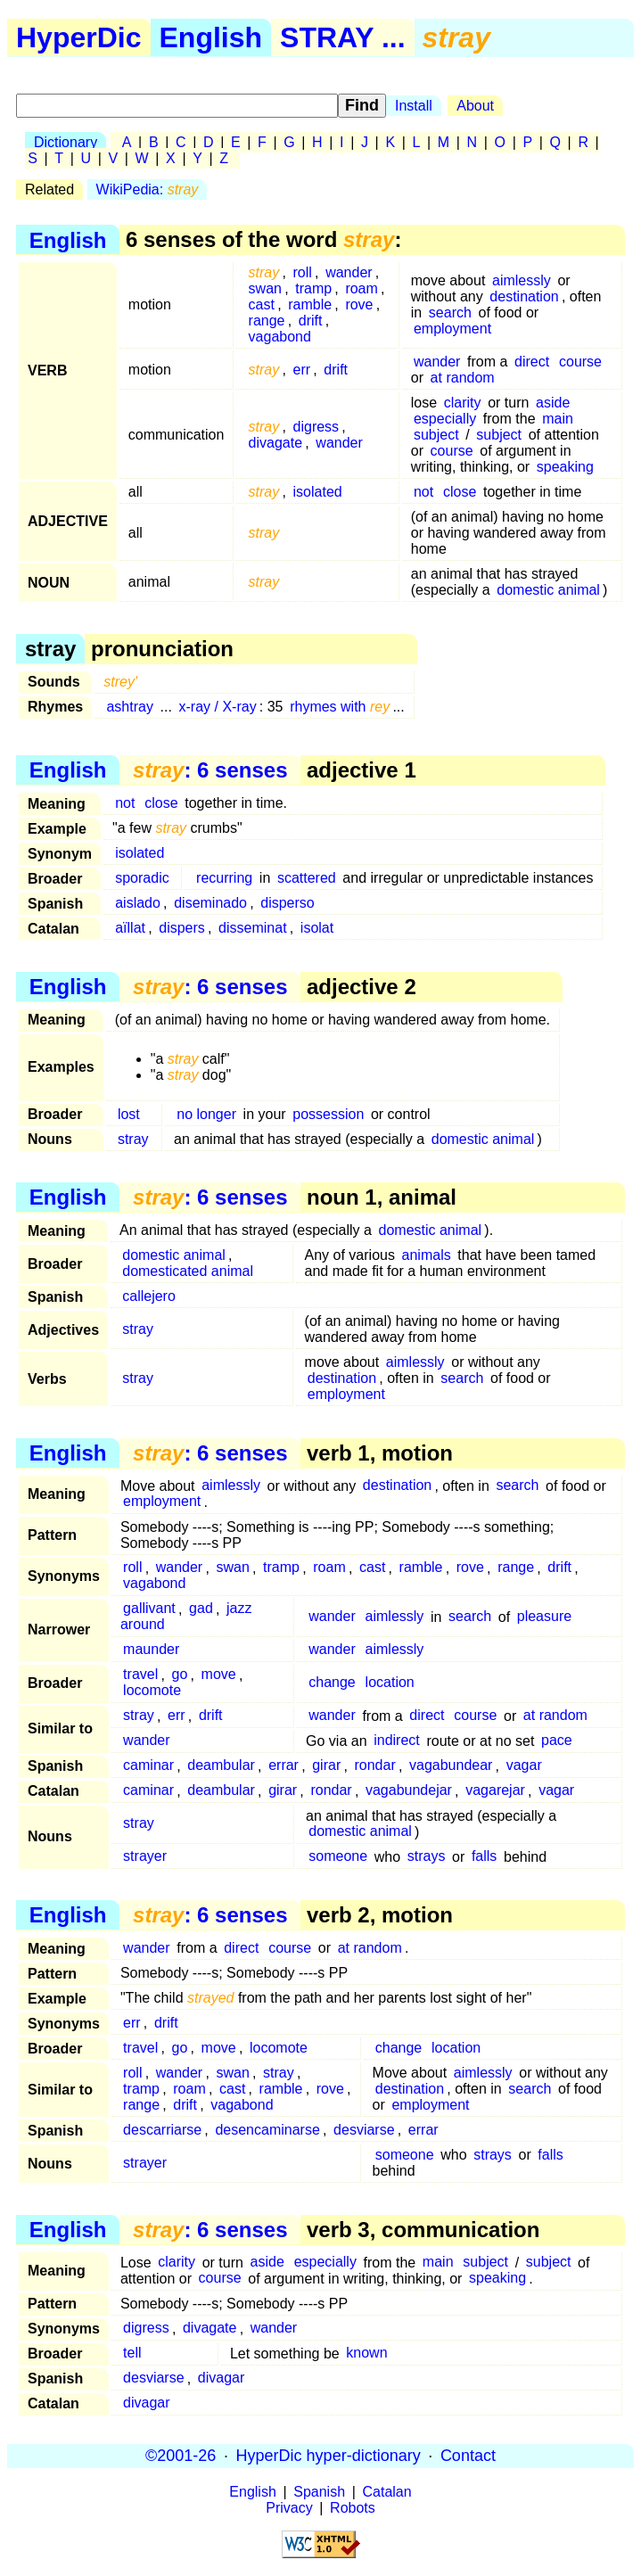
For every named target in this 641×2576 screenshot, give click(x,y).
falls (484, 1856)
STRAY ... (343, 37)
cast (262, 304)
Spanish (319, 2491)
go (180, 1675)
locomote (152, 1691)
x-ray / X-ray (218, 706)
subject (436, 434)
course (580, 361)
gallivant (149, 1609)
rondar (374, 1766)
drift (311, 320)
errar (283, 1766)
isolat (316, 927)
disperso (287, 902)
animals (426, 1255)
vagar (524, 1766)
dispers (182, 927)
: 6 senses (210, 770)
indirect (397, 1741)
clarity (462, 402)
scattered (306, 877)
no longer (206, 1114)
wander (348, 272)
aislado (137, 902)
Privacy (289, 2507)
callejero (149, 1296)
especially (445, 418)
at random (463, 377)
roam (361, 288)
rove (359, 304)
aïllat (130, 927)
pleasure (544, 1617)
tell (132, 2353)
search (450, 312)
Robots (352, 2507)
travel (140, 1675)
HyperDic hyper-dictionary (328, 2456)
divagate (276, 442)
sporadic (141, 877)
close (459, 491)
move (218, 1675)
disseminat (252, 927)
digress (316, 426)
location (390, 1683)
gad (201, 1609)
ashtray (129, 706)
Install (413, 105)
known (366, 2353)
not (423, 491)
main (557, 418)
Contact (468, 2456)
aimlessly (521, 280)
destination (523, 296)
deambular (221, 1766)
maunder (151, 1650)
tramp (313, 288)
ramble (310, 304)
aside (553, 402)
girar (326, 1766)
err (302, 369)
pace (556, 1741)
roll (302, 272)
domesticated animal (187, 1271)
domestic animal (548, 589)
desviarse (363, 2129)
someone (337, 1856)
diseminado (210, 902)
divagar (221, 2378)
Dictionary (65, 142)
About (475, 105)
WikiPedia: (147, 189)
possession (328, 1114)
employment (452, 328)
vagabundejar (409, 1790)
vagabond (280, 336)
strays (426, 1856)
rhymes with (340, 706)
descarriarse (162, 2129)
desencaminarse (267, 2129)
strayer (145, 1856)
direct (531, 361)
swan (265, 288)
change (332, 1683)
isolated (317, 491)
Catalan (387, 2491)
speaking (565, 466)
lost (129, 1114)
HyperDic (79, 37)
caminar (148, 1766)
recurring (224, 877)
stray (133, 1139)
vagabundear (450, 1766)
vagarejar (495, 1790)
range (267, 320)
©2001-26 (180, 2456)
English (211, 37)
